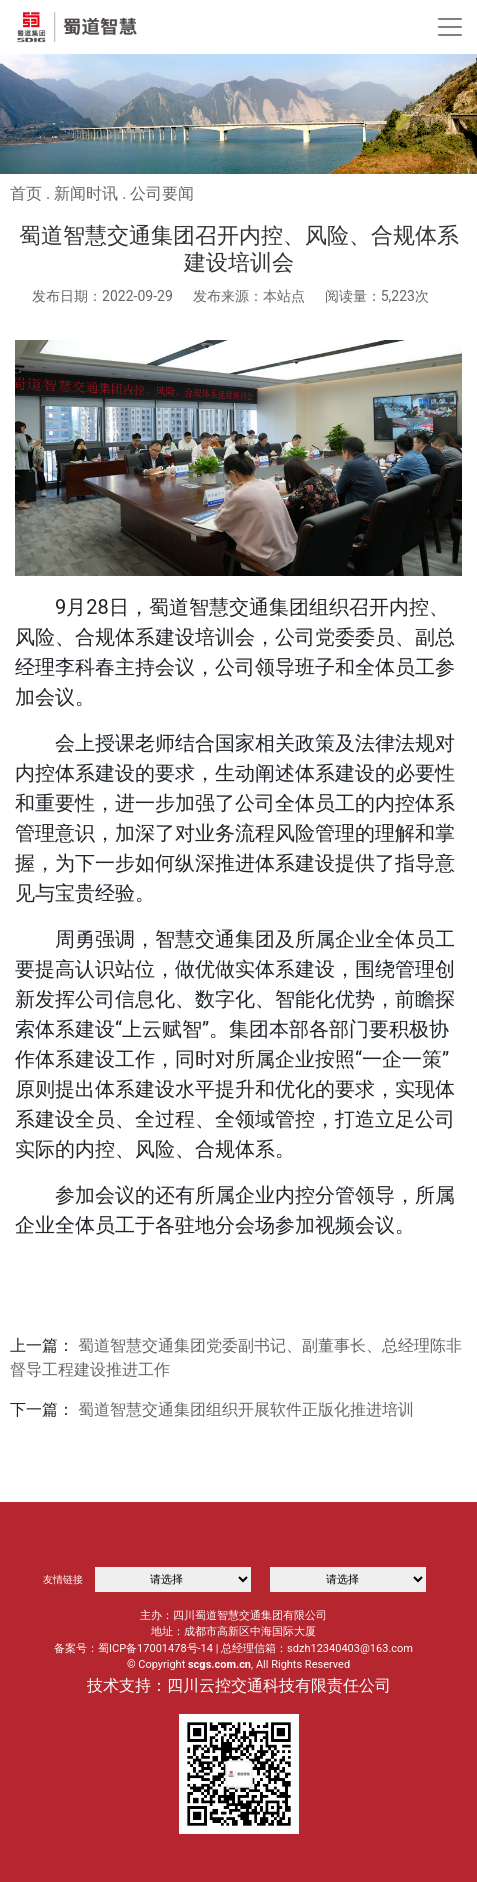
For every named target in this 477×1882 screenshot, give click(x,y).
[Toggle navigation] (450, 27)
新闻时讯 (86, 193)
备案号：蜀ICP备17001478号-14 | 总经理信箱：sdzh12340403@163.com (233, 1648)
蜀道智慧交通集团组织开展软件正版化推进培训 (246, 1409)
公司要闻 (162, 193)
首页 (26, 193)
